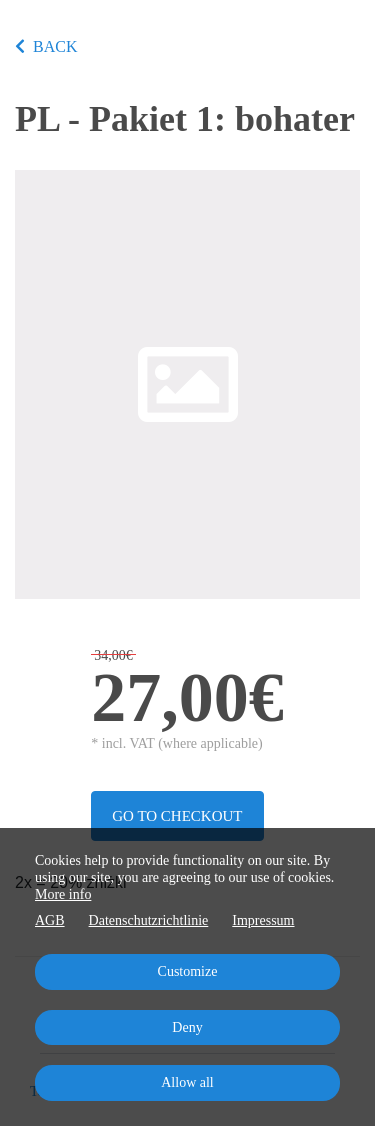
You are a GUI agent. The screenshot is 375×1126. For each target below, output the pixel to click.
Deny (187, 1027)
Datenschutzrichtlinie (149, 920)
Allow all (187, 1082)
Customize (188, 971)
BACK (46, 46)
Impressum (263, 920)
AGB (50, 920)
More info (63, 894)
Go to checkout (177, 816)
